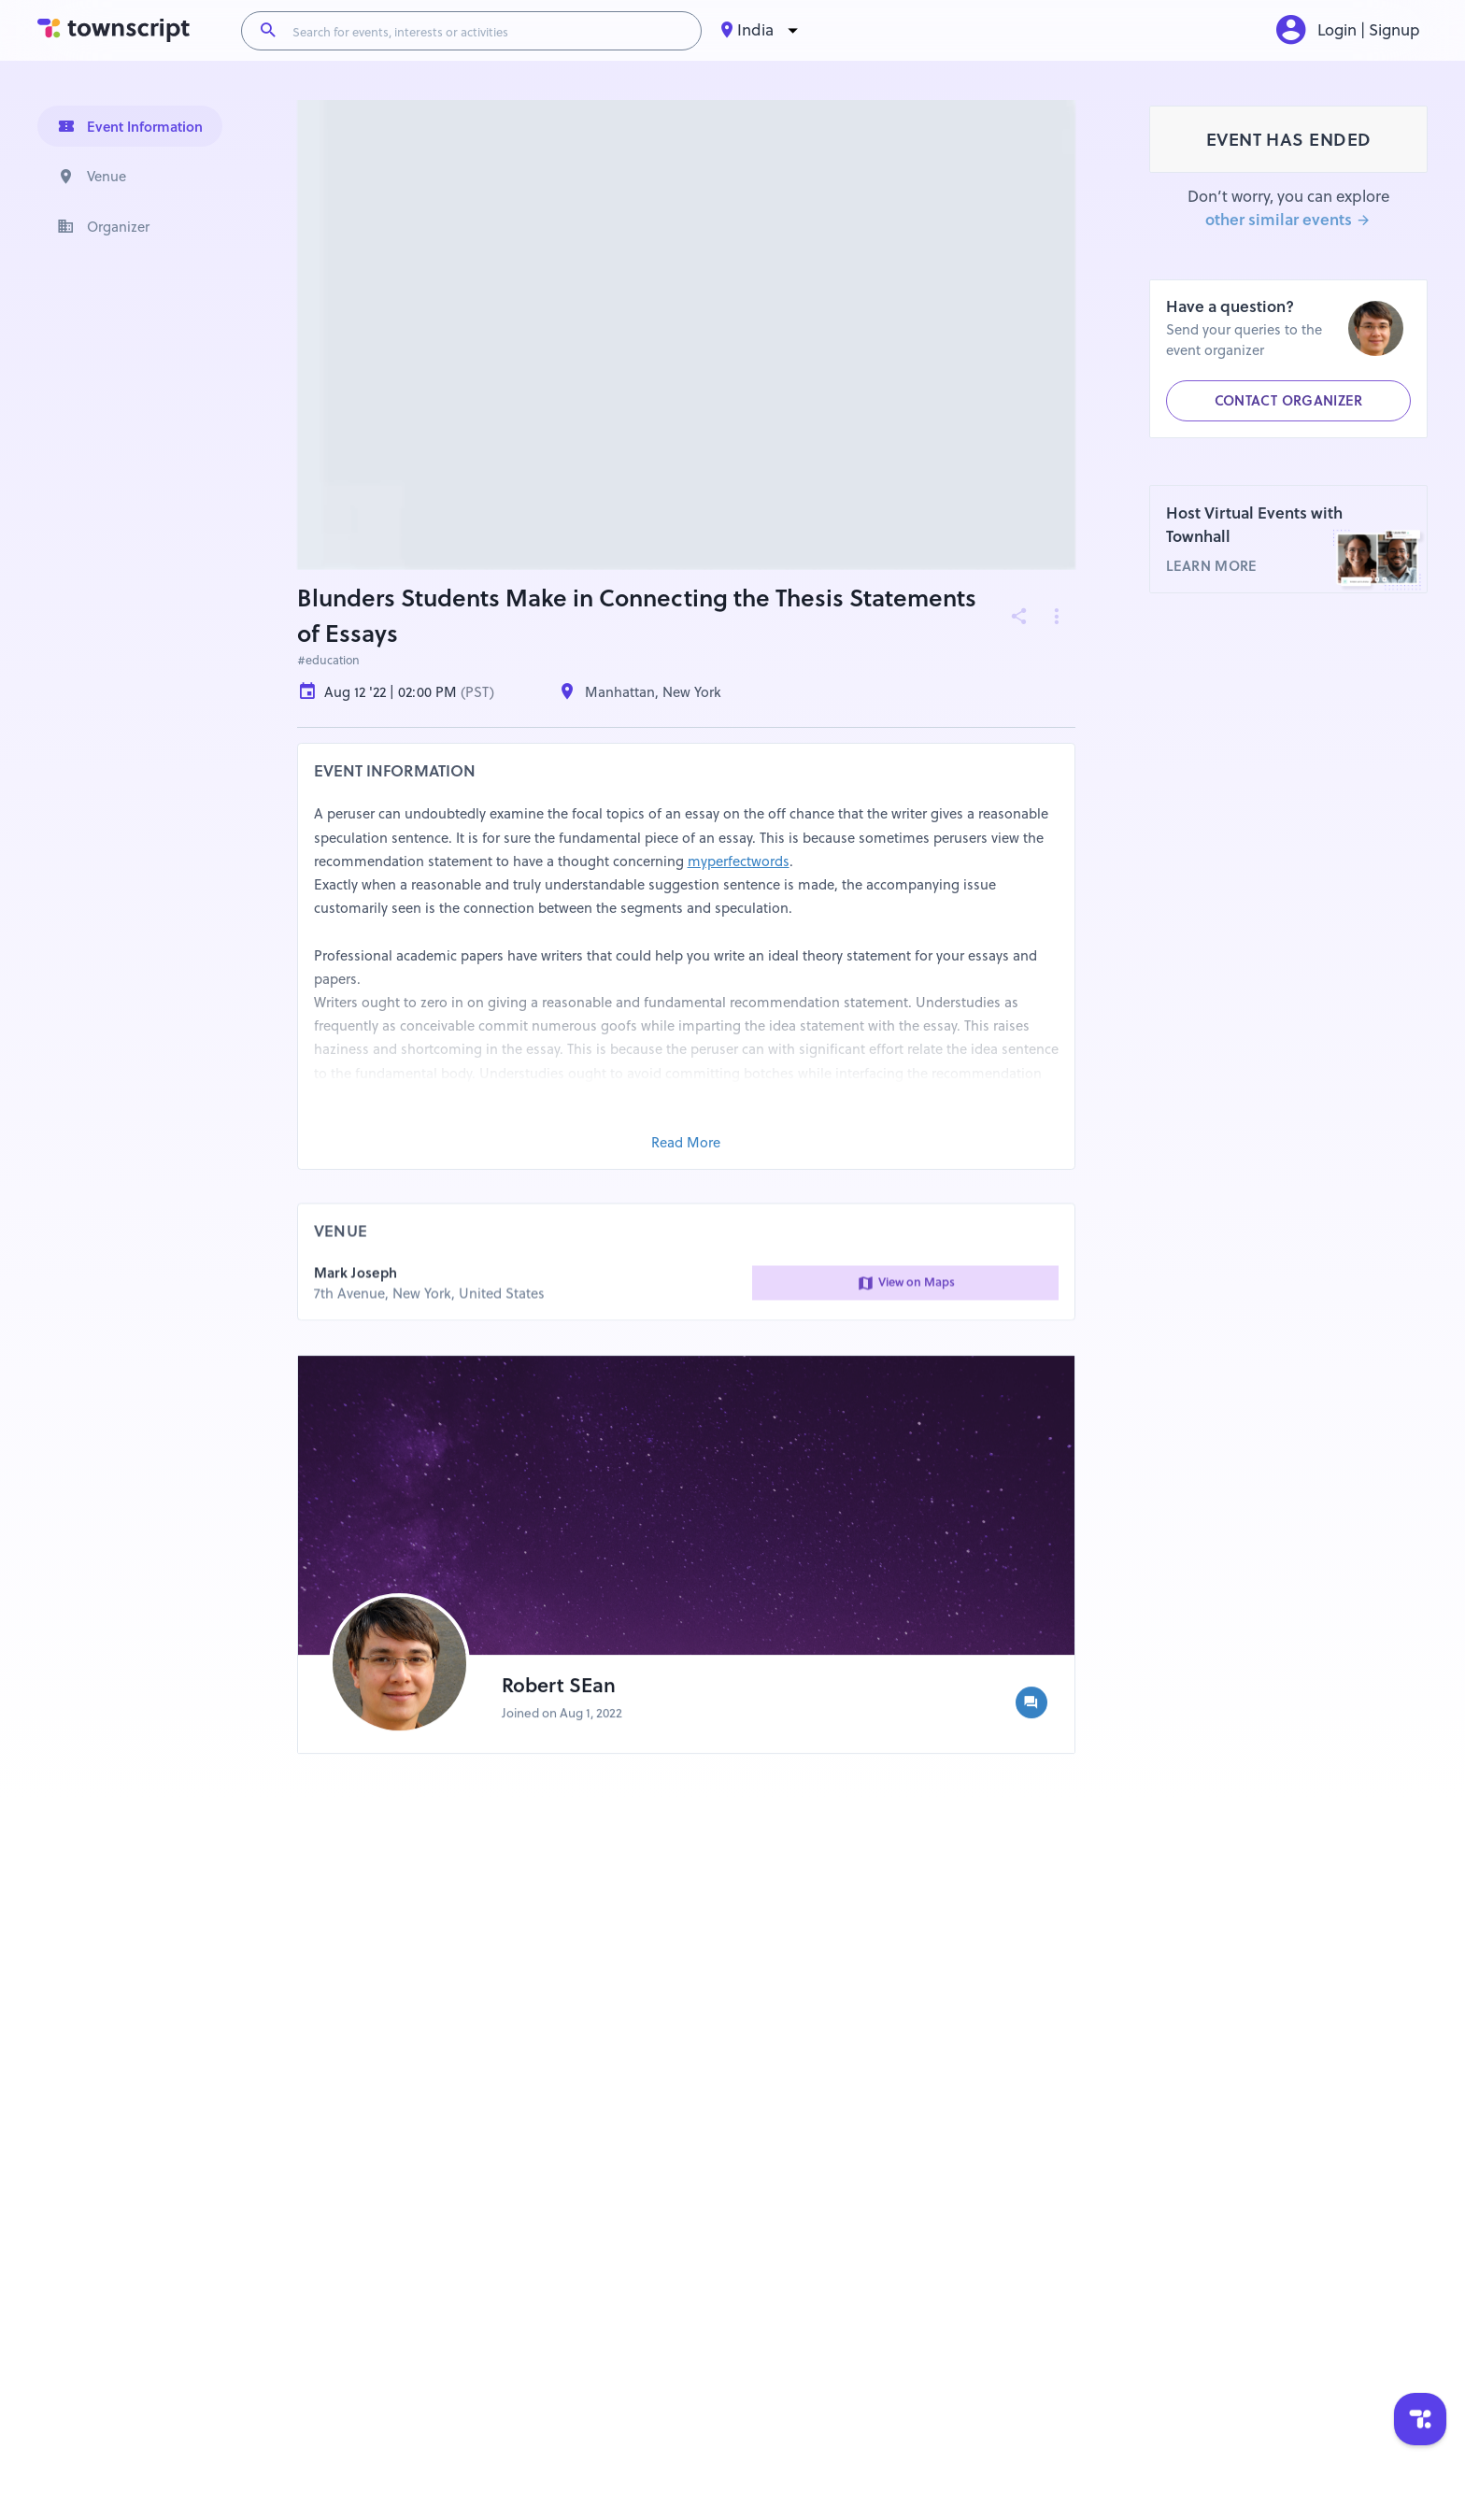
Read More (685, 1142)
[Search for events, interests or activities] (488, 31)
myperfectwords (738, 861)
